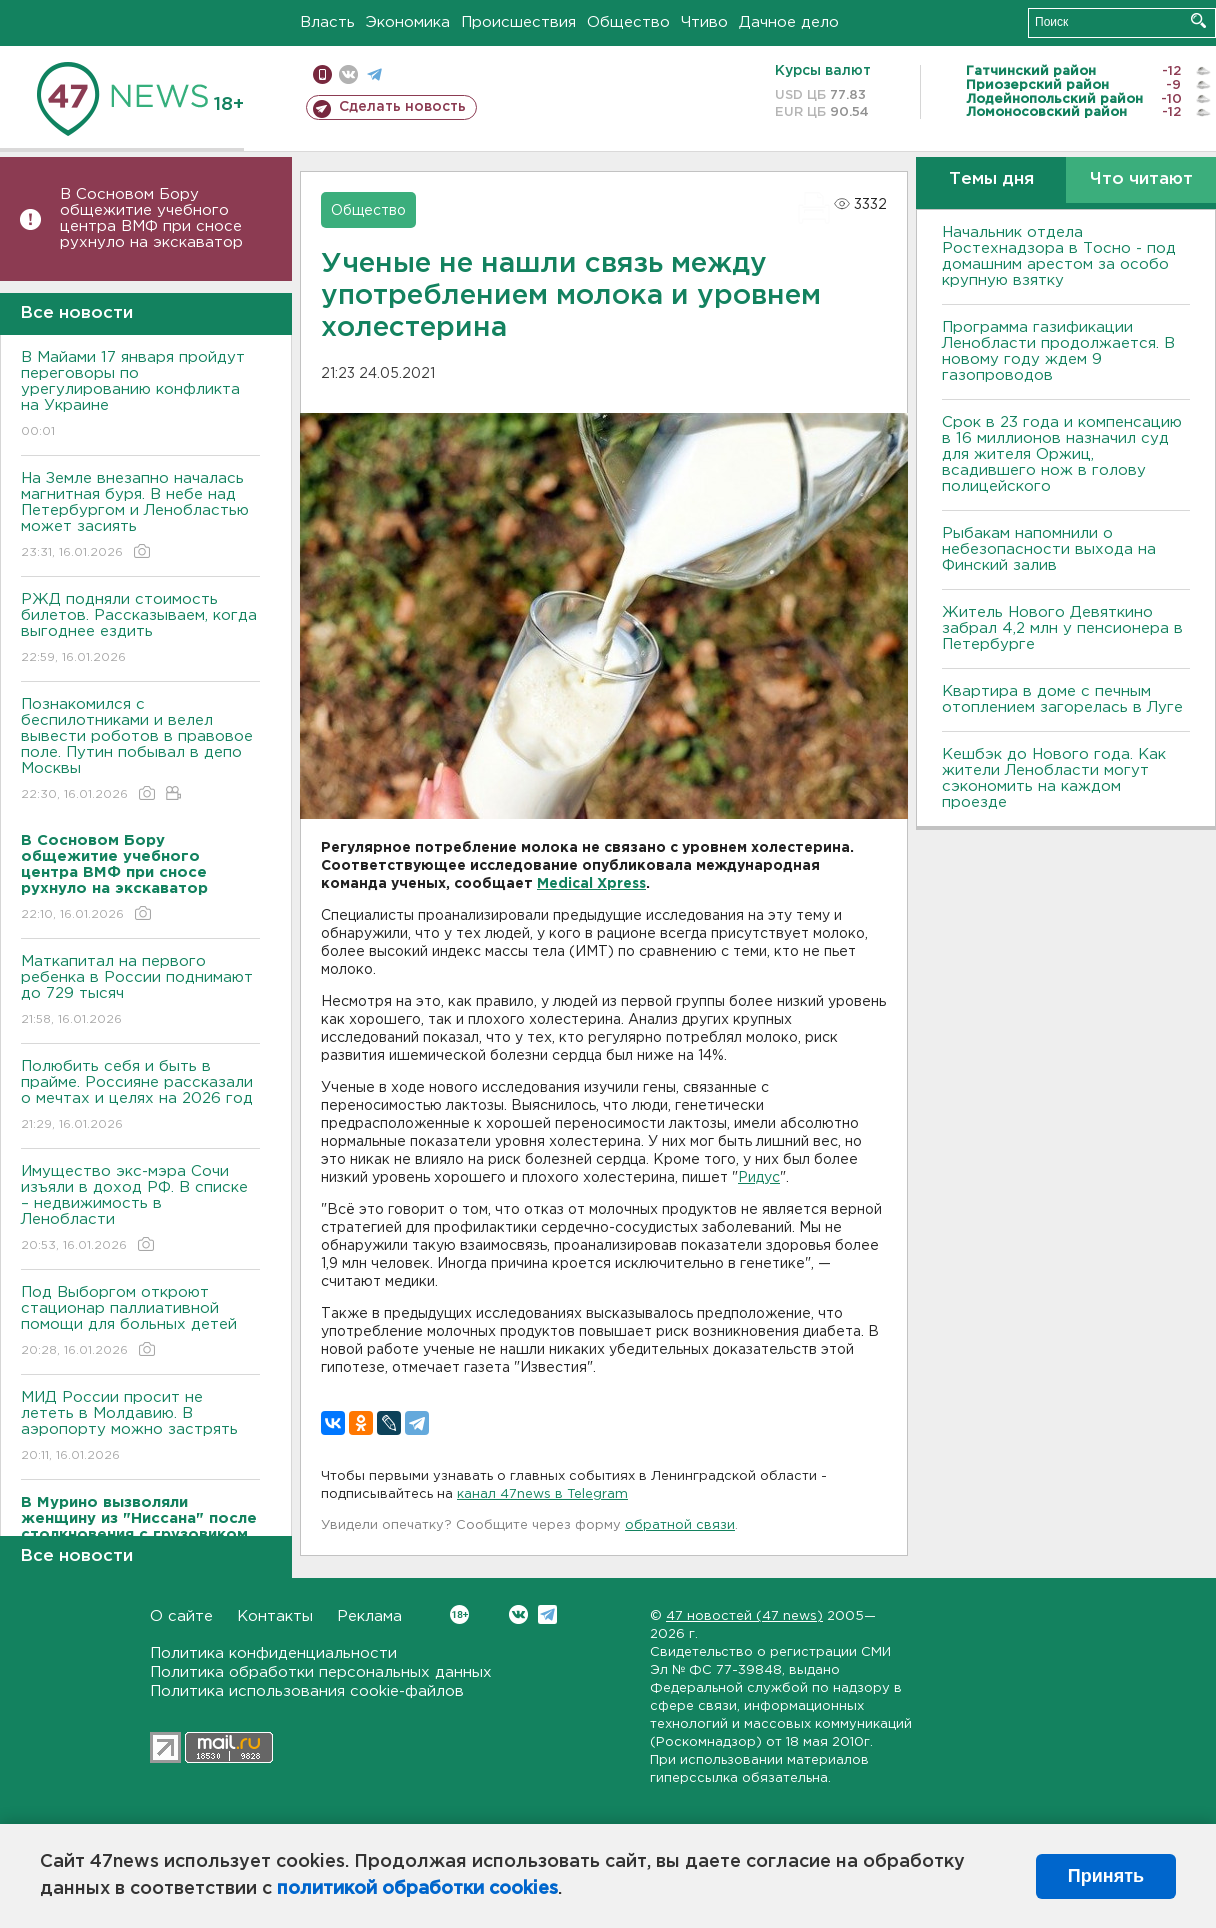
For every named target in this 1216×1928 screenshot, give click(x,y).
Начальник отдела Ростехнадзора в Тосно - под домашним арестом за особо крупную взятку (1059, 256)
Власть (327, 22)
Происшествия (518, 22)
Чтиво (704, 22)
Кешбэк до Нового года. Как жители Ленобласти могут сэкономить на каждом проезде (1054, 778)
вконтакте (348, 74)
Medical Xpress (591, 884)
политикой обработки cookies (417, 1889)
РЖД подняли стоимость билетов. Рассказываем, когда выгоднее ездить (140, 629)
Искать (1198, 20)
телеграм (374, 74)
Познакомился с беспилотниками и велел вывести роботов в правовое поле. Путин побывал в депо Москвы (140, 750)
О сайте (181, 1616)
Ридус (759, 1178)
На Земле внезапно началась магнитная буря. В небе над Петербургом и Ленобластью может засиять (140, 516)
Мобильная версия (322, 74)
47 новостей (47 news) (744, 1616)
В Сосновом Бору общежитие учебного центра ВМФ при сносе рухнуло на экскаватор (154, 218)
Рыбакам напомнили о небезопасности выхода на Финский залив (1049, 549)
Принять (1106, 1876)
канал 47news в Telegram (542, 1494)
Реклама (369, 1616)
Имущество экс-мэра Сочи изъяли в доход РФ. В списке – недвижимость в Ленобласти (140, 1209)
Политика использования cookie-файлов (307, 1691)
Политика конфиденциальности (273, 1653)
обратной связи (680, 1525)
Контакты (275, 1616)
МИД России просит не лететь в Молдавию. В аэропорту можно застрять (140, 1427)
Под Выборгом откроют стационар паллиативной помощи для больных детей (140, 1322)
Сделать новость (402, 107)
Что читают (1141, 179)
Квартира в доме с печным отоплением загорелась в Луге (1062, 699)
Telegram (547, 1614)
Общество (628, 22)
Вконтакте (459, 1614)
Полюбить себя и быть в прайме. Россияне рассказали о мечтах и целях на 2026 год (140, 1096)
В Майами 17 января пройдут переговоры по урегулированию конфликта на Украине (140, 395)
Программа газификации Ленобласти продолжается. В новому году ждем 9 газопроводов (1058, 351)
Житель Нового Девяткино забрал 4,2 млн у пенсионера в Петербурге (1062, 628)
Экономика (408, 22)
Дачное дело (789, 22)
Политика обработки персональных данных (321, 1672)
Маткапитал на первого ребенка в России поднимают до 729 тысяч (140, 991)
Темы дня (991, 179)
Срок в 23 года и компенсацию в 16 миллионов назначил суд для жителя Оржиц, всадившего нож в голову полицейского (1062, 454)
